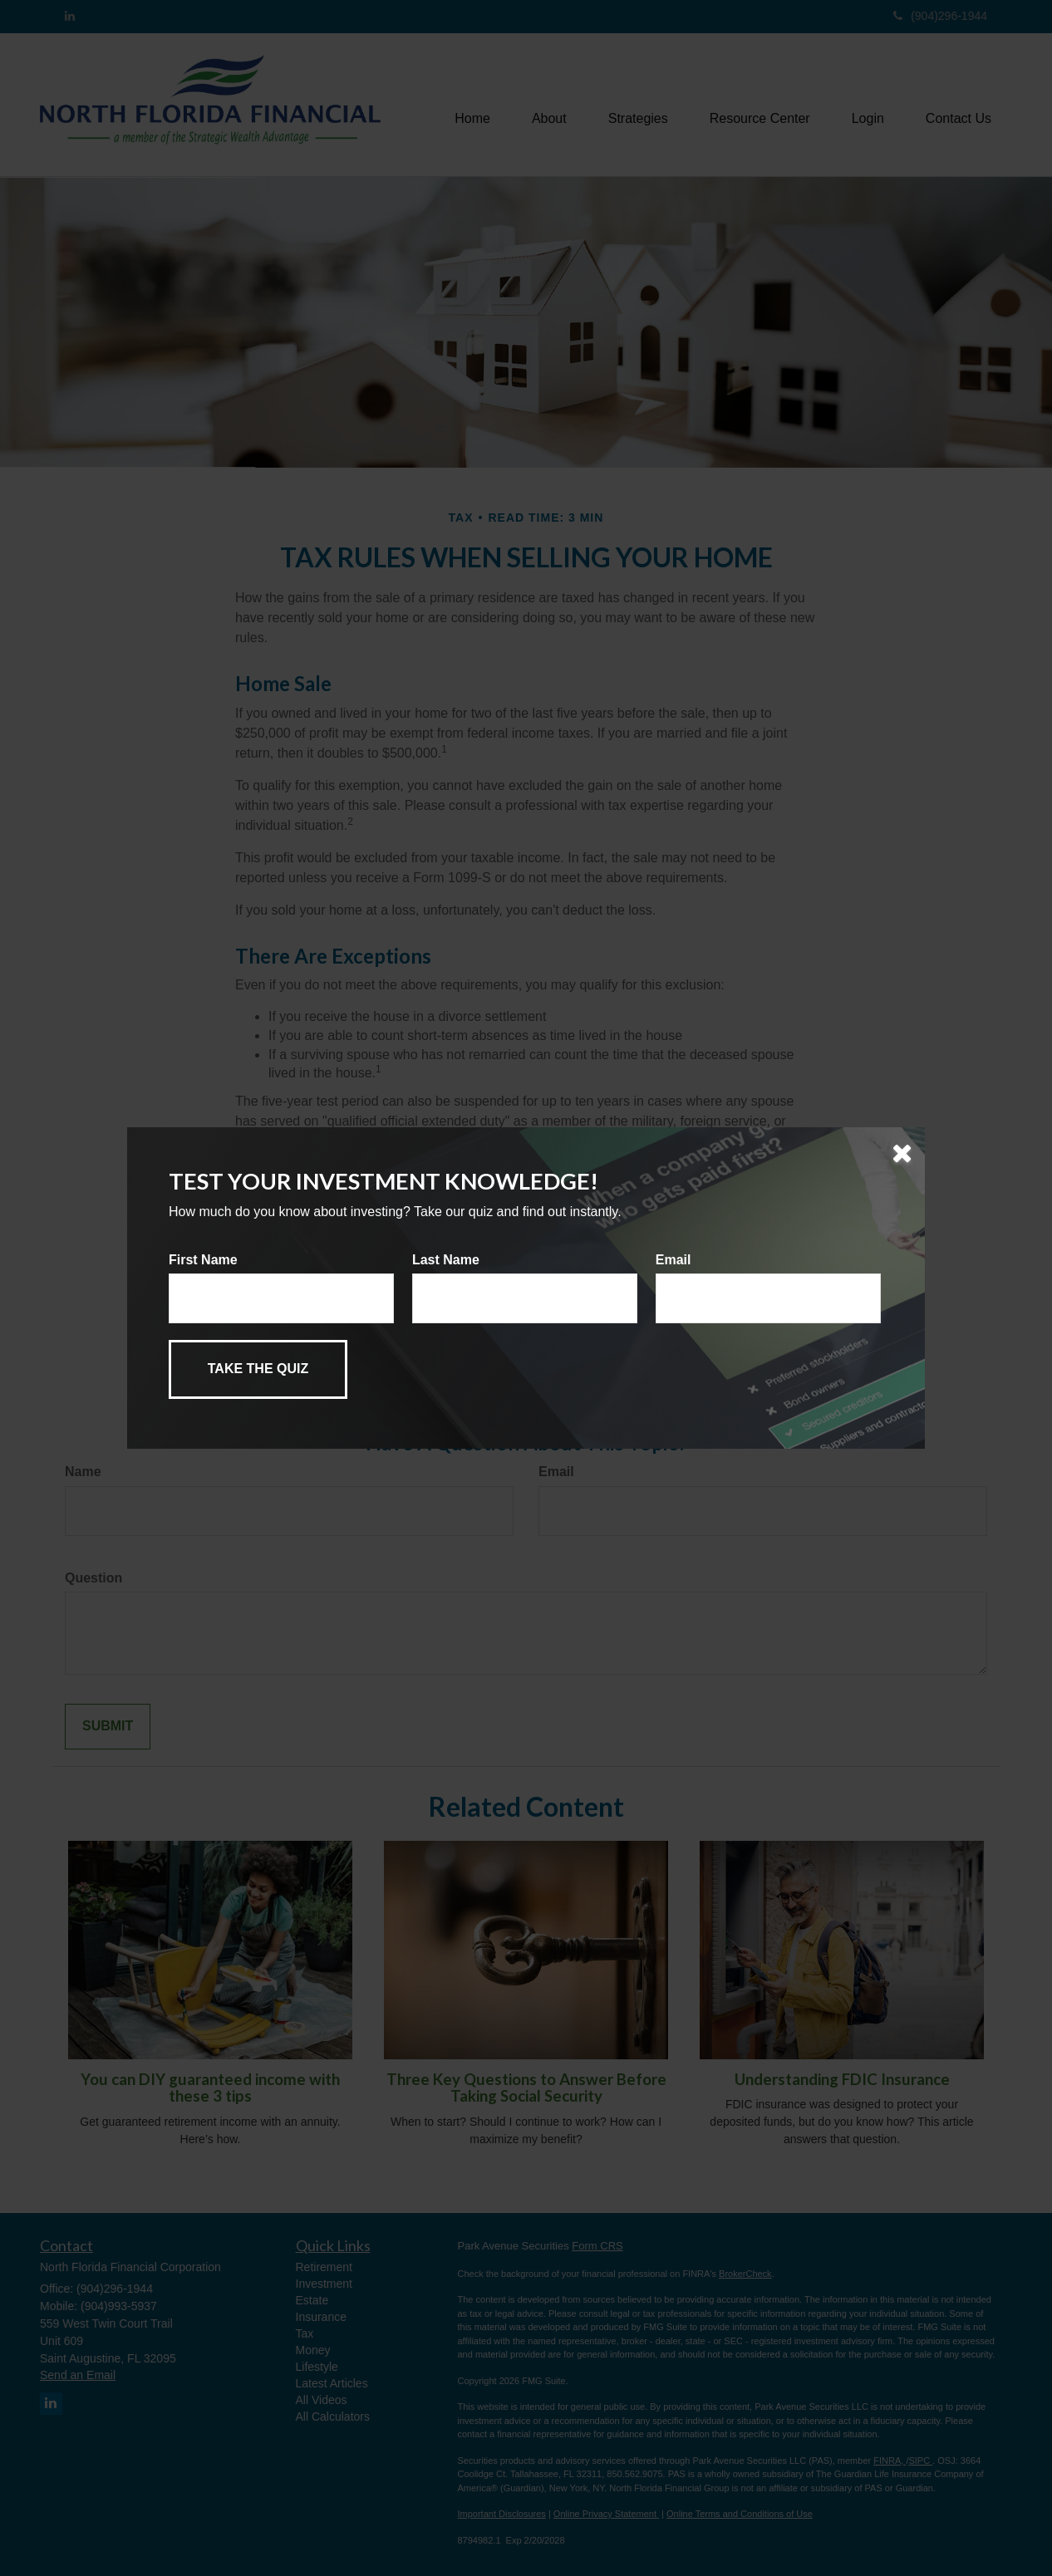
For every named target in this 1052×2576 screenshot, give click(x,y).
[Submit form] (258, 1369)
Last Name (445, 1260)
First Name (203, 1260)
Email (673, 1260)
